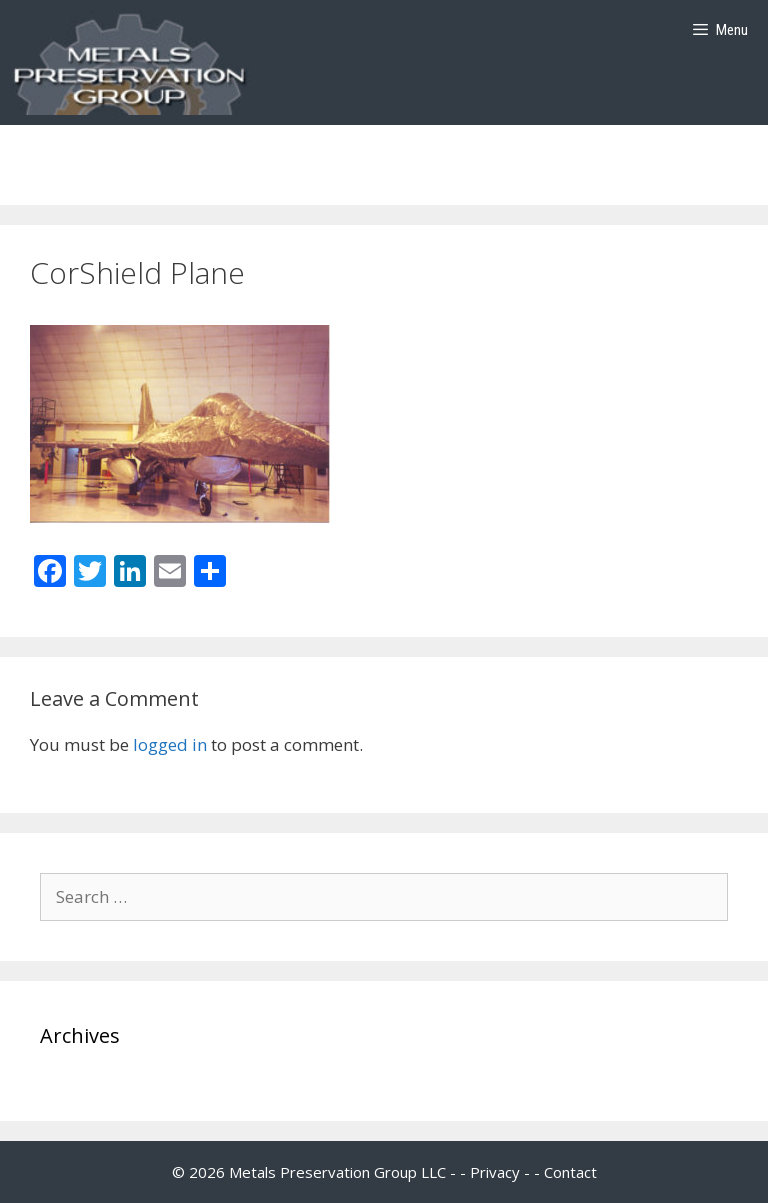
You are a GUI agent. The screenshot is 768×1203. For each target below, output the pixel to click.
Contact (570, 1172)
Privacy (495, 1172)
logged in (170, 744)
